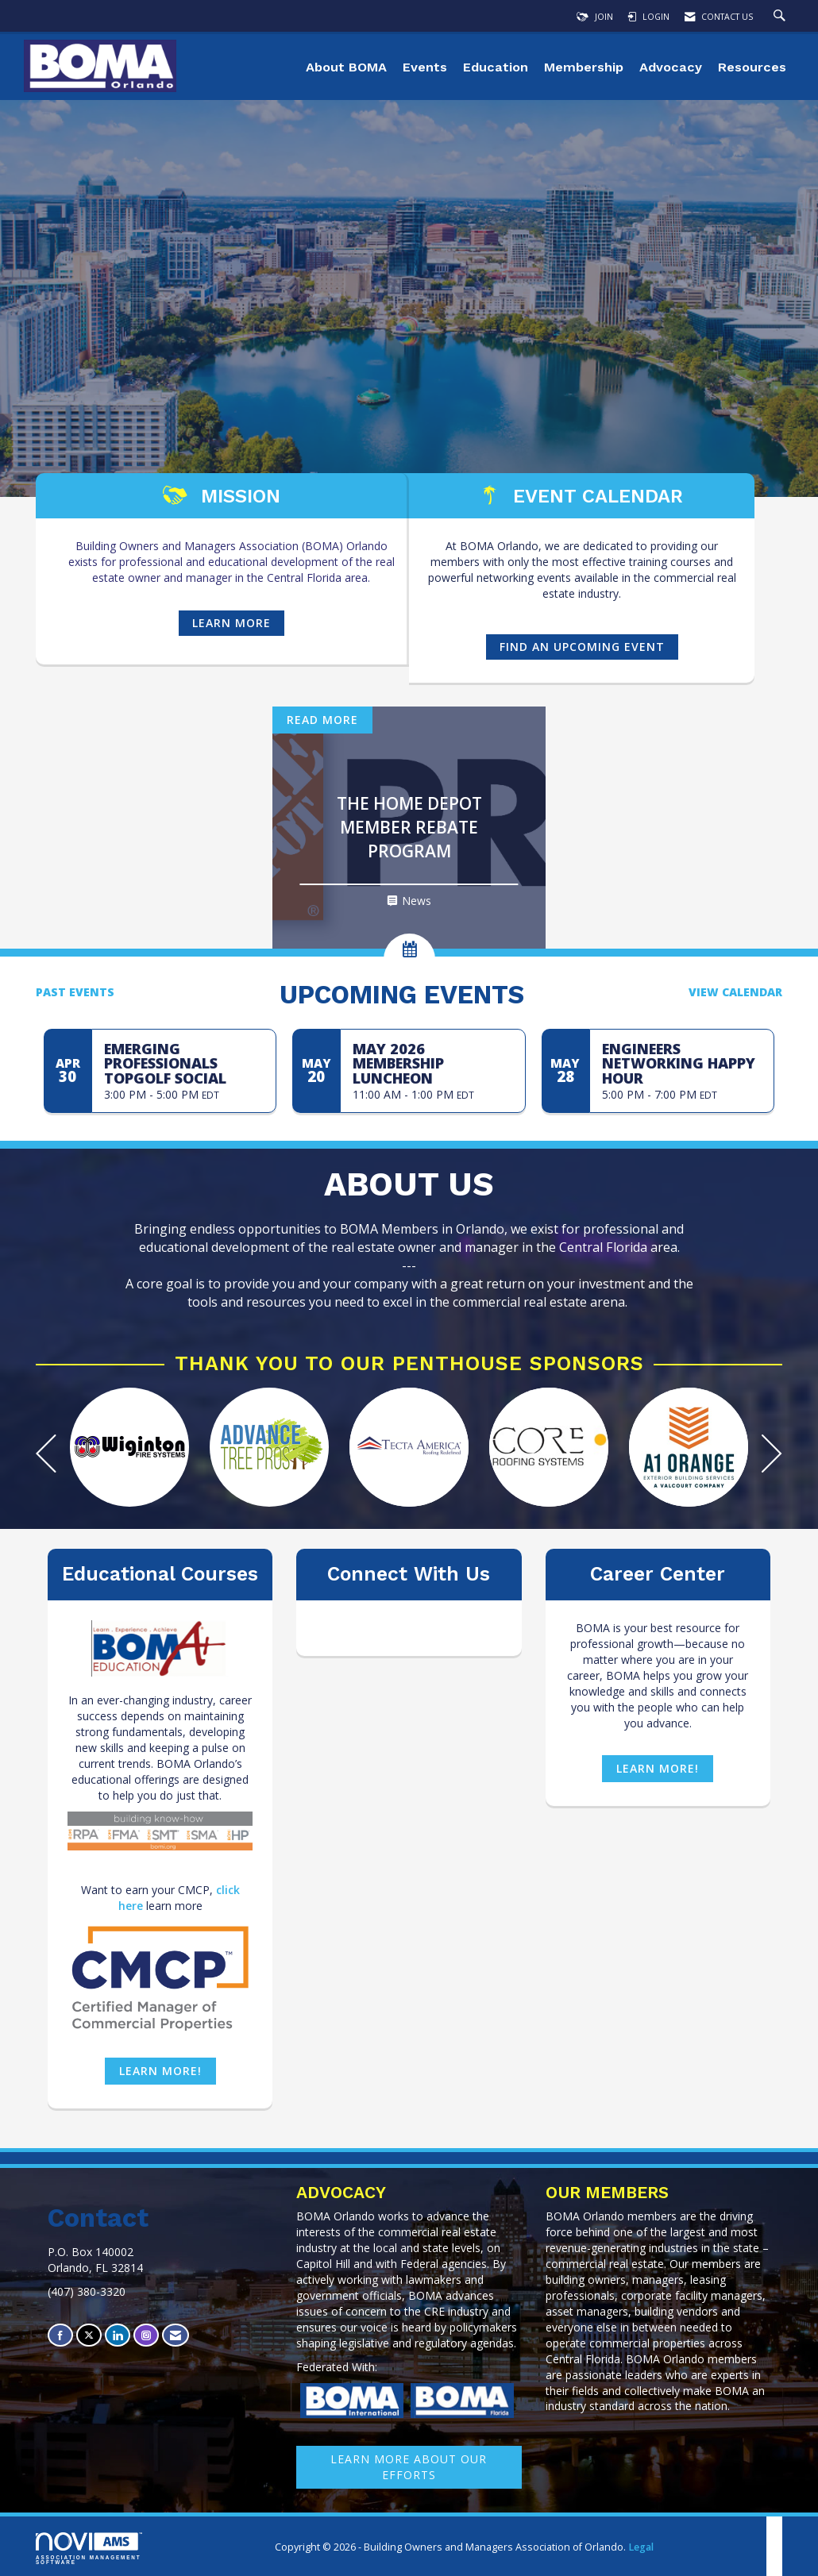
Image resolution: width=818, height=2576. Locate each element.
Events (425, 67)
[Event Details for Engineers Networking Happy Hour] (682, 1063)
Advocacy (670, 67)
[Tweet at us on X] (89, 2335)
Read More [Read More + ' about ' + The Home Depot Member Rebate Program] (322, 719)
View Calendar (735, 991)
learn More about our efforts (408, 2466)
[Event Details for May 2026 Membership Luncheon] (432, 1063)
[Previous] (46, 1455)
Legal (641, 2547)
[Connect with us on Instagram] (146, 2335)
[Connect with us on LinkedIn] (117, 2335)
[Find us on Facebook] (60, 2335)
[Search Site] (781, 17)
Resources (752, 67)
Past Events (75, 991)
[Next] (772, 1455)
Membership (583, 67)
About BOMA (346, 67)
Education (495, 67)
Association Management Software (89, 2549)
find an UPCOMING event (582, 646)
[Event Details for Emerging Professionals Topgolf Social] (184, 1063)
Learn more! (160, 2070)
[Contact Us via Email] (175, 2335)
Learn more (231, 622)
